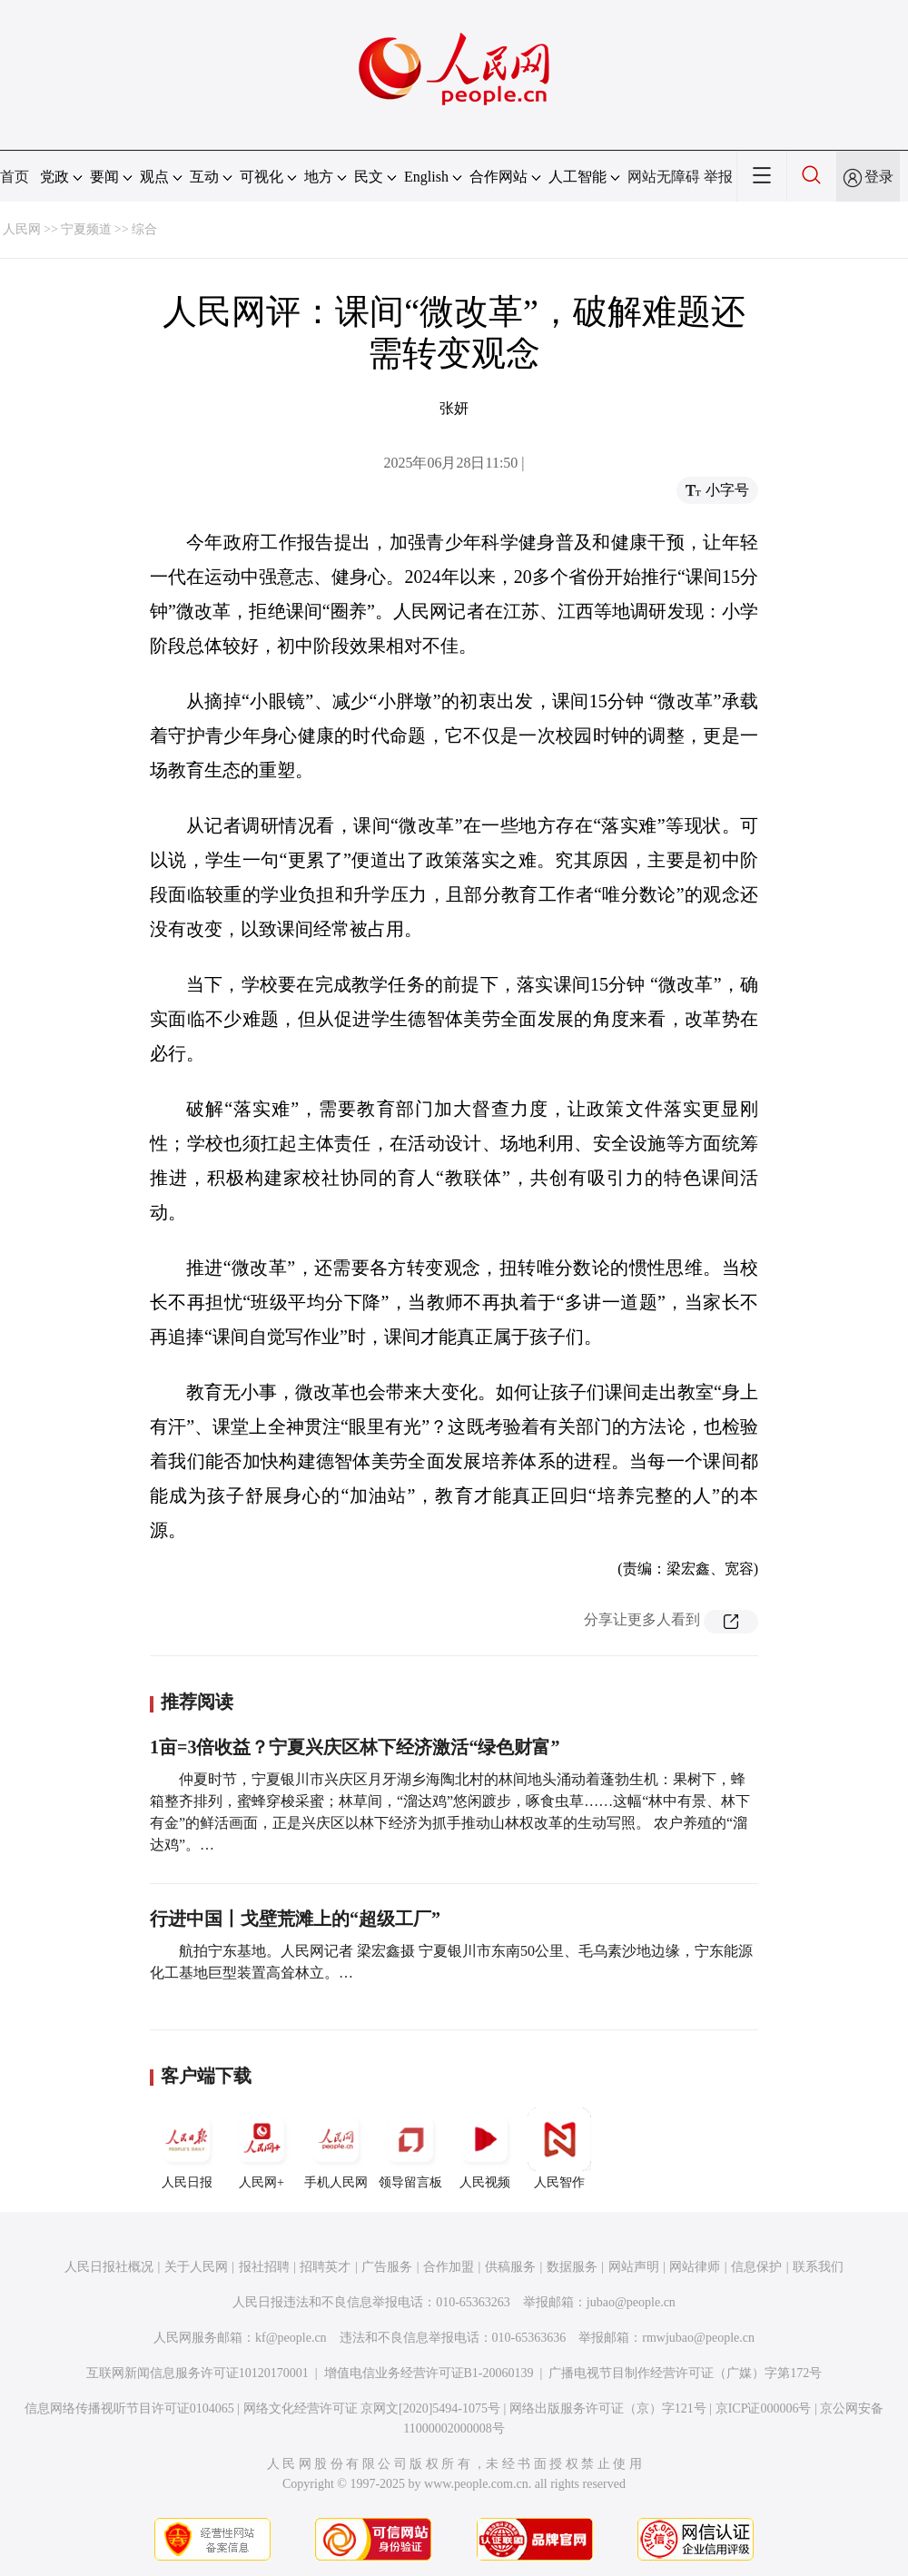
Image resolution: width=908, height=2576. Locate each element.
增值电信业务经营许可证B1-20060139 (429, 2373)
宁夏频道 (86, 229)
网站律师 (694, 2267)
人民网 (22, 229)
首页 (14, 176)
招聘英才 (325, 2267)
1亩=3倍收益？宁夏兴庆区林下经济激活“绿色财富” (354, 1747)
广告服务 (386, 2267)
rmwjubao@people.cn (698, 2337)
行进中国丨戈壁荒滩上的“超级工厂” (295, 1919)
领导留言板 (410, 2148)
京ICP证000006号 (764, 2408)
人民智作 (559, 2148)
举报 (718, 176)
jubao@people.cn (631, 2302)
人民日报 (187, 2148)
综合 (144, 229)
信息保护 (756, 2267)
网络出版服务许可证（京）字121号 (607, 2408)
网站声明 (633, 2267)
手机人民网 (336, 2148)
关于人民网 (196, 2267)
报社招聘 (264, 2267)
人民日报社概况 (108, 2267)
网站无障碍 (663, 176)
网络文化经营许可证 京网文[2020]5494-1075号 (372, 2408)
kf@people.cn (291, 2337)
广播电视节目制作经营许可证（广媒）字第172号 (685, 2373)
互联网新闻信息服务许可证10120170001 (197, 2373)
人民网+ (261, 2148)
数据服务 (572, 2267)
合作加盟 (448, 2267)
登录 (878, 176)
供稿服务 (510, 2267)
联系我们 (818, 2267)
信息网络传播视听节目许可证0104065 (129, 2408)
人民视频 (485, 2148)
